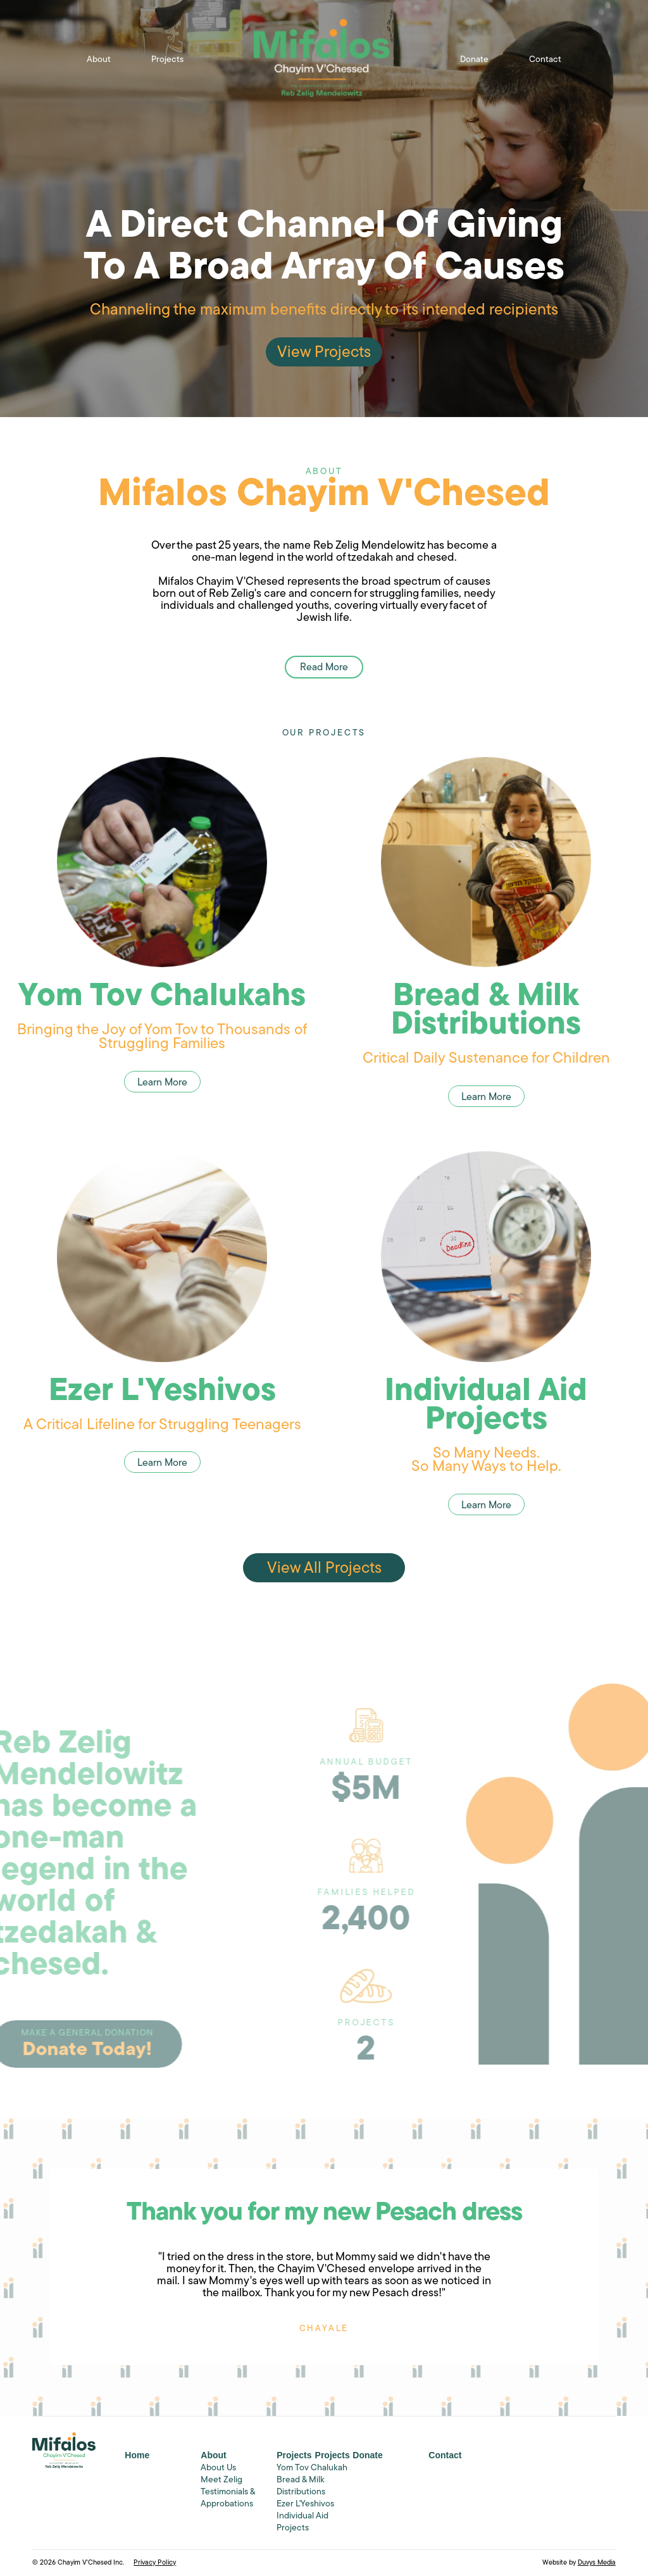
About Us (218, 2468)
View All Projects (324, 1569)
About (99, 60)
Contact (545, 60)
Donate (474, 60)
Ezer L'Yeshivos (305, 2504)
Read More (324, 660)
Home (137, 2455)
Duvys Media (597, 2563)
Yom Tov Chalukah (312, 2468)
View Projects (324, 355)
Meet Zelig (221, 2480)
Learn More (162, 1083)
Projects (167, 60)
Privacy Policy (155, 2563)
